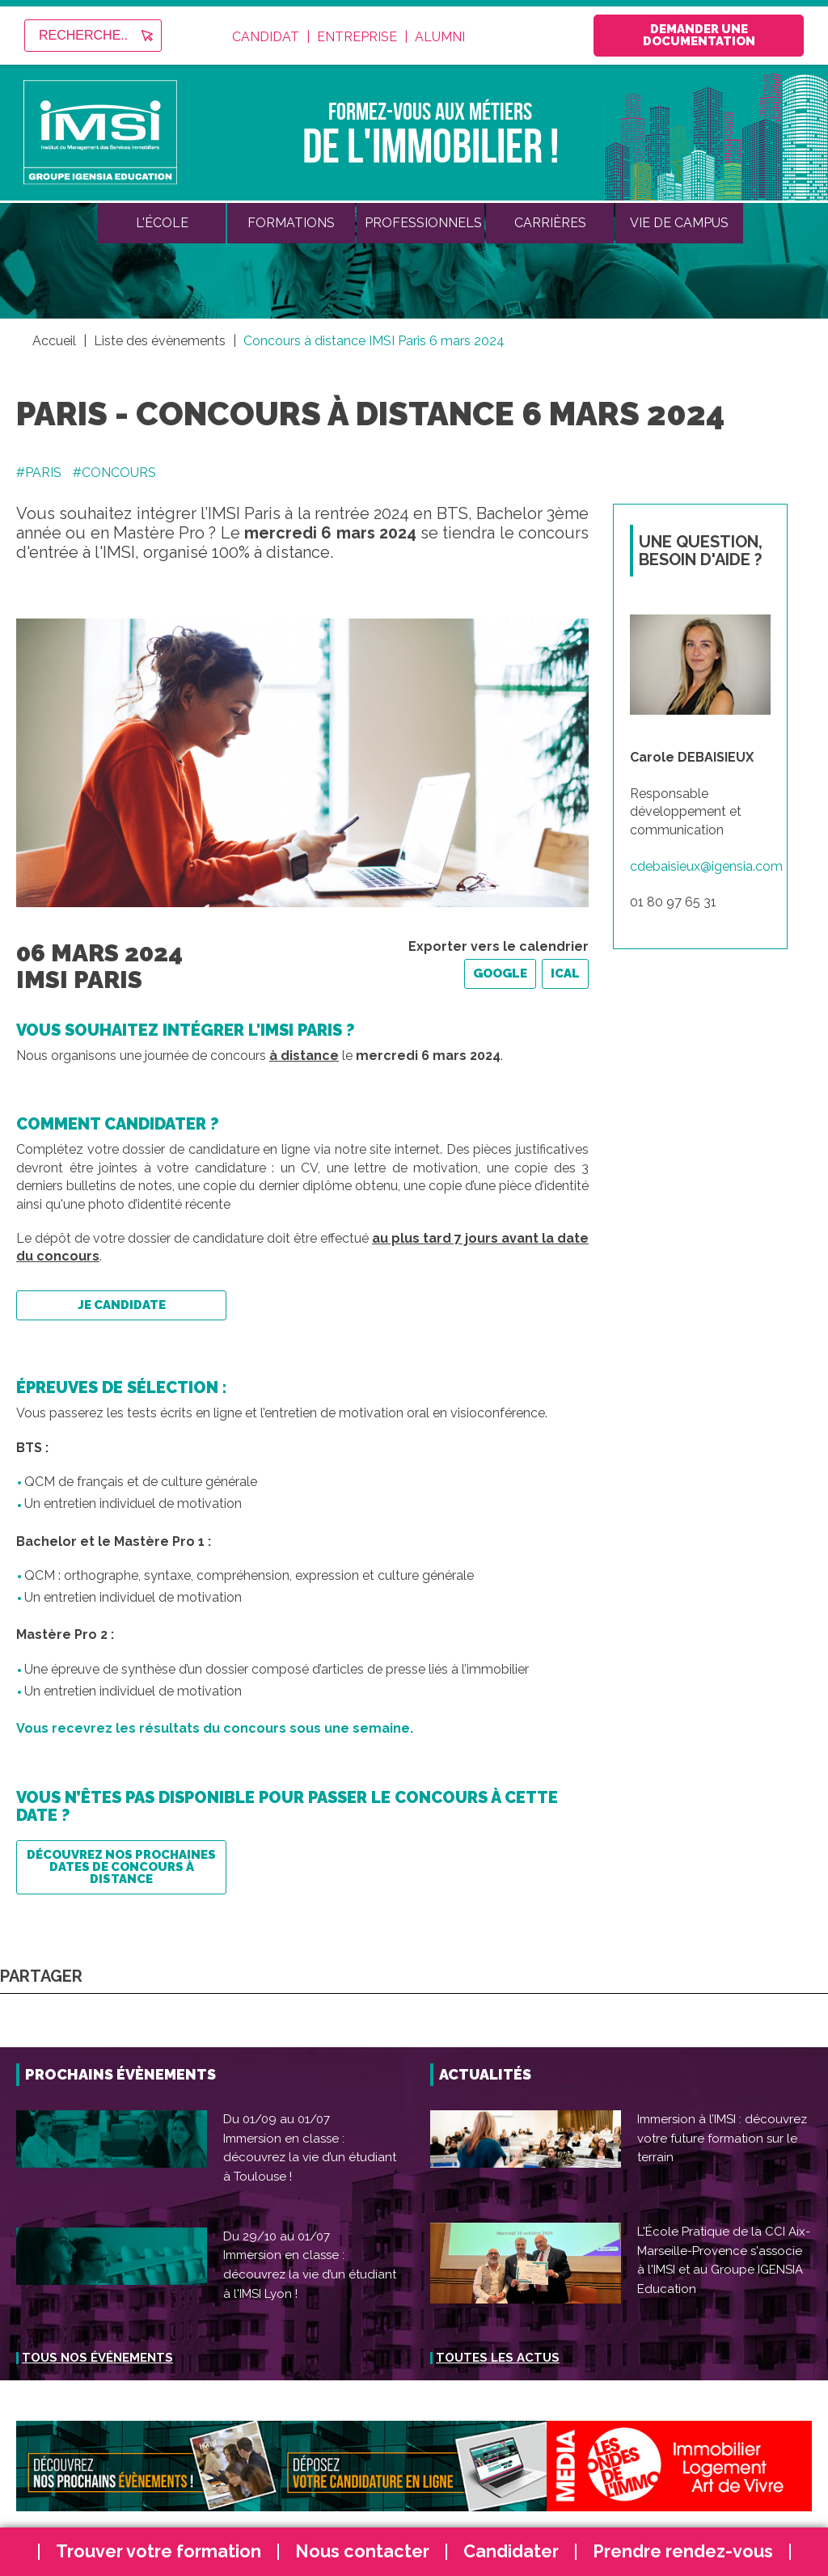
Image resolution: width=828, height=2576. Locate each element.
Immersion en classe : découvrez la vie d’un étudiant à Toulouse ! (309, 2157)
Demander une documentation (699, 35)
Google (500, 973)
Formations (291, 222)
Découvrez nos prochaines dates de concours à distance (121, 1867)
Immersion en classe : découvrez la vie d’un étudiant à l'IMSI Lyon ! (309, 2274)
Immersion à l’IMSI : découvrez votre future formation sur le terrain (722, 2138)
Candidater (511, 2551)
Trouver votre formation (158, 2551)
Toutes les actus (498, 2357)
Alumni (440, 37)
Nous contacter (362, 2551)
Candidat (265, 37)
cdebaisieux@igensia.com (706, 866)
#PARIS (38, 472)
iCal (565, 973)
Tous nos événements (97, 2357)
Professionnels (423, 222)
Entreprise (357, 37)
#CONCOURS (114, 472)
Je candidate (122, 1305)
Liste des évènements (160, 340)
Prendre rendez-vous (683, 2551)
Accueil (54, 340)
